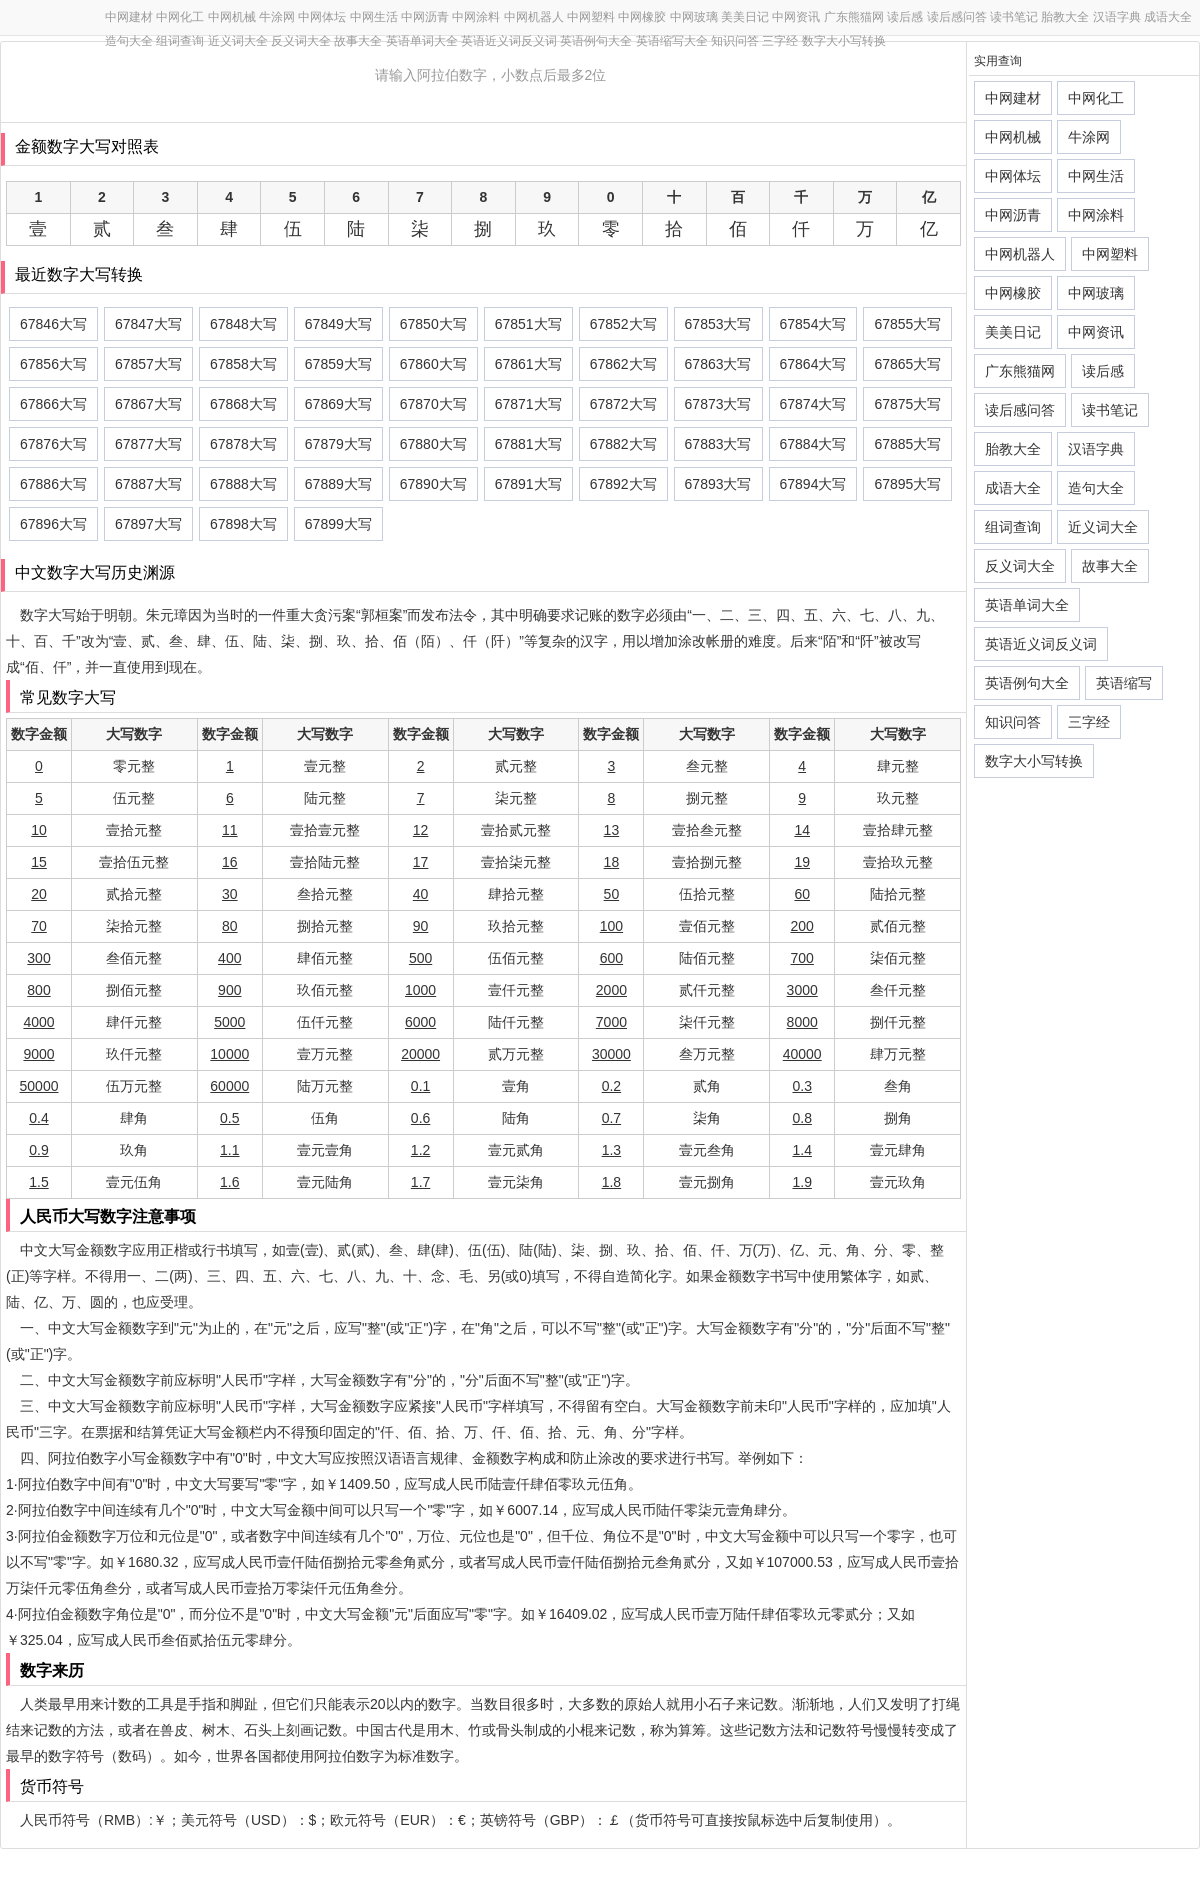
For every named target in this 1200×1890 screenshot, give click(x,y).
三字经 (780, 41)
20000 (420, 1054)
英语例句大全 (596, 41)
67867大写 (148, 404)
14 (802, 830)
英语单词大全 (422, 41)
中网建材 (129, 17)
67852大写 (623, 324)
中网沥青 (425, 17)
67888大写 (243, 484)
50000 (39, 1086)
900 (229, 990)
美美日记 (745, 17)
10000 (229, 1054)
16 (230, 862)
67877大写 (148, 444)
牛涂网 (277, 17)
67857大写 (148, 364)
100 (611, 926)
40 (421, 894)
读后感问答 (957, 17)
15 (39, 862)
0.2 (611, 1086)
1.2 (420, 1150)
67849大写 (338, 324)
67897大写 (148, 524)
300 (38, 958)
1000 (420, 990)
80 (230, 926)
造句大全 (129, 41)
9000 (38, 1054)
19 (802, 862)
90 (421, 926)
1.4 (801, 1150)
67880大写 (433, 444)
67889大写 (338, 484)
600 (611, 958)
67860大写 (433, 364)
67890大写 (433, 484)
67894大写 (813, 484)
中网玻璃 (694, 17)
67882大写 (623, 444)
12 (421, 830)
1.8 (611, 1182)
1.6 (229, 1182)
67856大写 (53, 364)
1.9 (801, 1182)
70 (39, 926)
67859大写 (338, 364)
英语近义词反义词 (509, 41)
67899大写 (338, 524)
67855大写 (907, 324)
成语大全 (1168, 17)
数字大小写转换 (844, 41)
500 (420, 958)
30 (230, 894)
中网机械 (232, 17)
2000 (611, 990)
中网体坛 (322, 17)
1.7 (420, 1182)
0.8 (801, 1118)
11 (230, 830)
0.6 (420, 1118)
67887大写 (148, 484)
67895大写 (907, 484)
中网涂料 (476, 17)
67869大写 (338, 404)
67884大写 (813, 444)
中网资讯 (796, 17)
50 (612, 894)
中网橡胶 (642, 17)
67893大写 (718, 484)
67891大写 (528, 484)
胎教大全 (1065, 17)
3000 (802, 990)
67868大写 (243, 404)
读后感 (905, 17)
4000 (38, 1022)
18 (612, 862)
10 (39, 830)
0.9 (38, 1150)
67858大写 (243, 364)
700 (802, 958)
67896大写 (53, 524)
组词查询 (180, 41)
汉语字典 (1117, 17)
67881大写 (528, 444)
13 (612, 830)
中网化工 (180, 17)
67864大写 (813, 364)
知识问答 (735, 41)
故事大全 (358, 41)
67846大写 (53, 324)
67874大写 (813, 404)
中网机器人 (534, 17)
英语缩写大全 (672, 41)
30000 (611, 1054)
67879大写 (338, 444)
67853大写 (718, 324)
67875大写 (907, 404)
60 (802, 894)
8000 (802, 1022)
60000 (229, 1086)
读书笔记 (1014, 17)
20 (39, 894)
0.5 (229, 1118)
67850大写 (433, 324)
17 (421, 862)
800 (38, 990)
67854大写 (813, 324)
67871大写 (528, 404)
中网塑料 (591, 17)
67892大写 (623, 484)
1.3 (611, 1150)
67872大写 (623, 404)
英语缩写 (1124, 683)
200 (802, 926)
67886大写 (53, 484)
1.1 (229, 1150)
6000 (420, 1022)
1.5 (38, 1182)
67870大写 (433, 404)
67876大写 (53, 444)
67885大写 (907, 444)
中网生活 (374, 17)
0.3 (801, 1086)
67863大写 (718, 364)
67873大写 (718, 404)
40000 (802, 1054)
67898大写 (243, 524)
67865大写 (907, 364)
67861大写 (528, 364)
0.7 (611, 1118)
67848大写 (243, 324)
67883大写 (718, 444)
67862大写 (623, 364)
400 (229, 958)
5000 (229, 1022)
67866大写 (53, 404)
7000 (611, 1022)
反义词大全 (301, 41)
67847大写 (148, 324)
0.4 (38, 1118)
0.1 (420, 1086)
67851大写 (528, 324)
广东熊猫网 (854, 17)
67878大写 (243, 444)
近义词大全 (238, 41)
